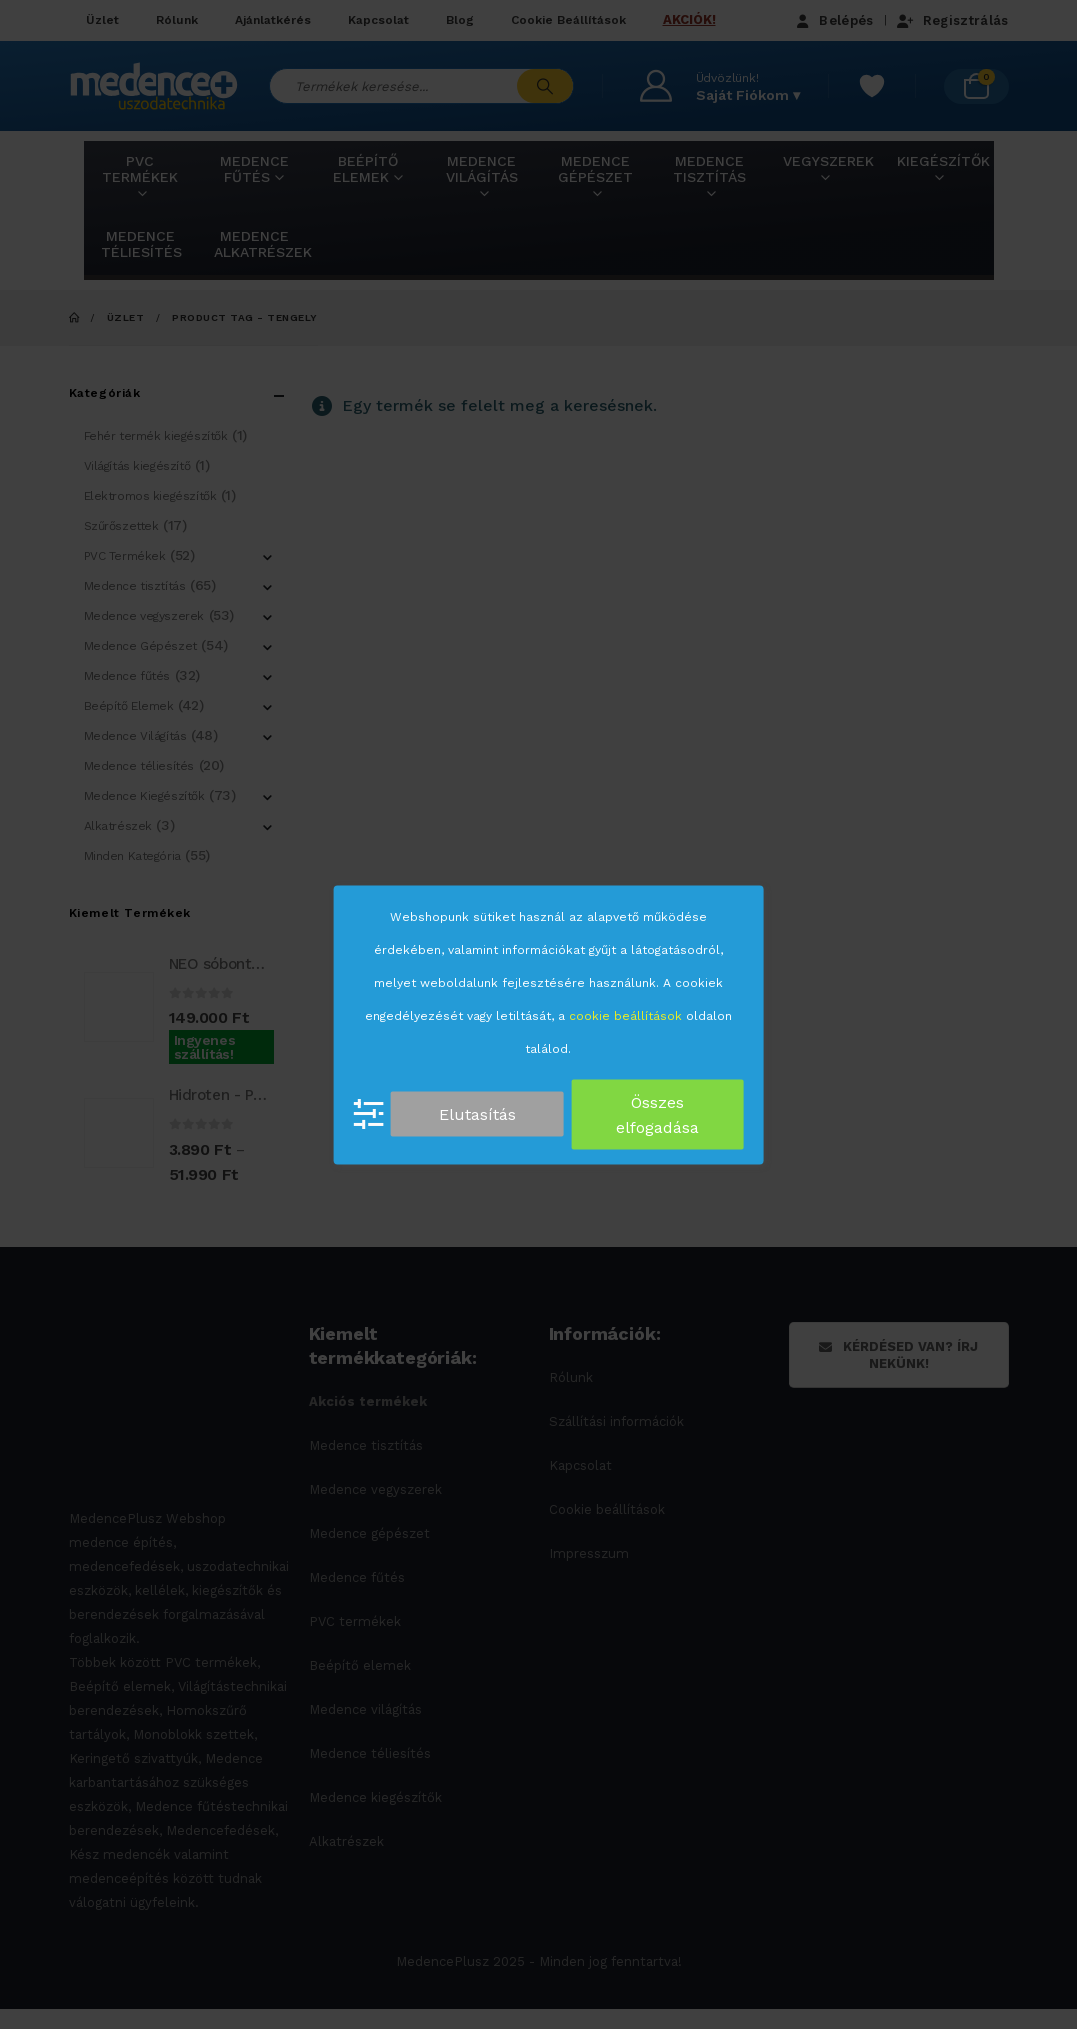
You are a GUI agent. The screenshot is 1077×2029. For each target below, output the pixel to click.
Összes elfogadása (657, 1114)
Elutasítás (477, 1114)
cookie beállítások (625, 1015)
